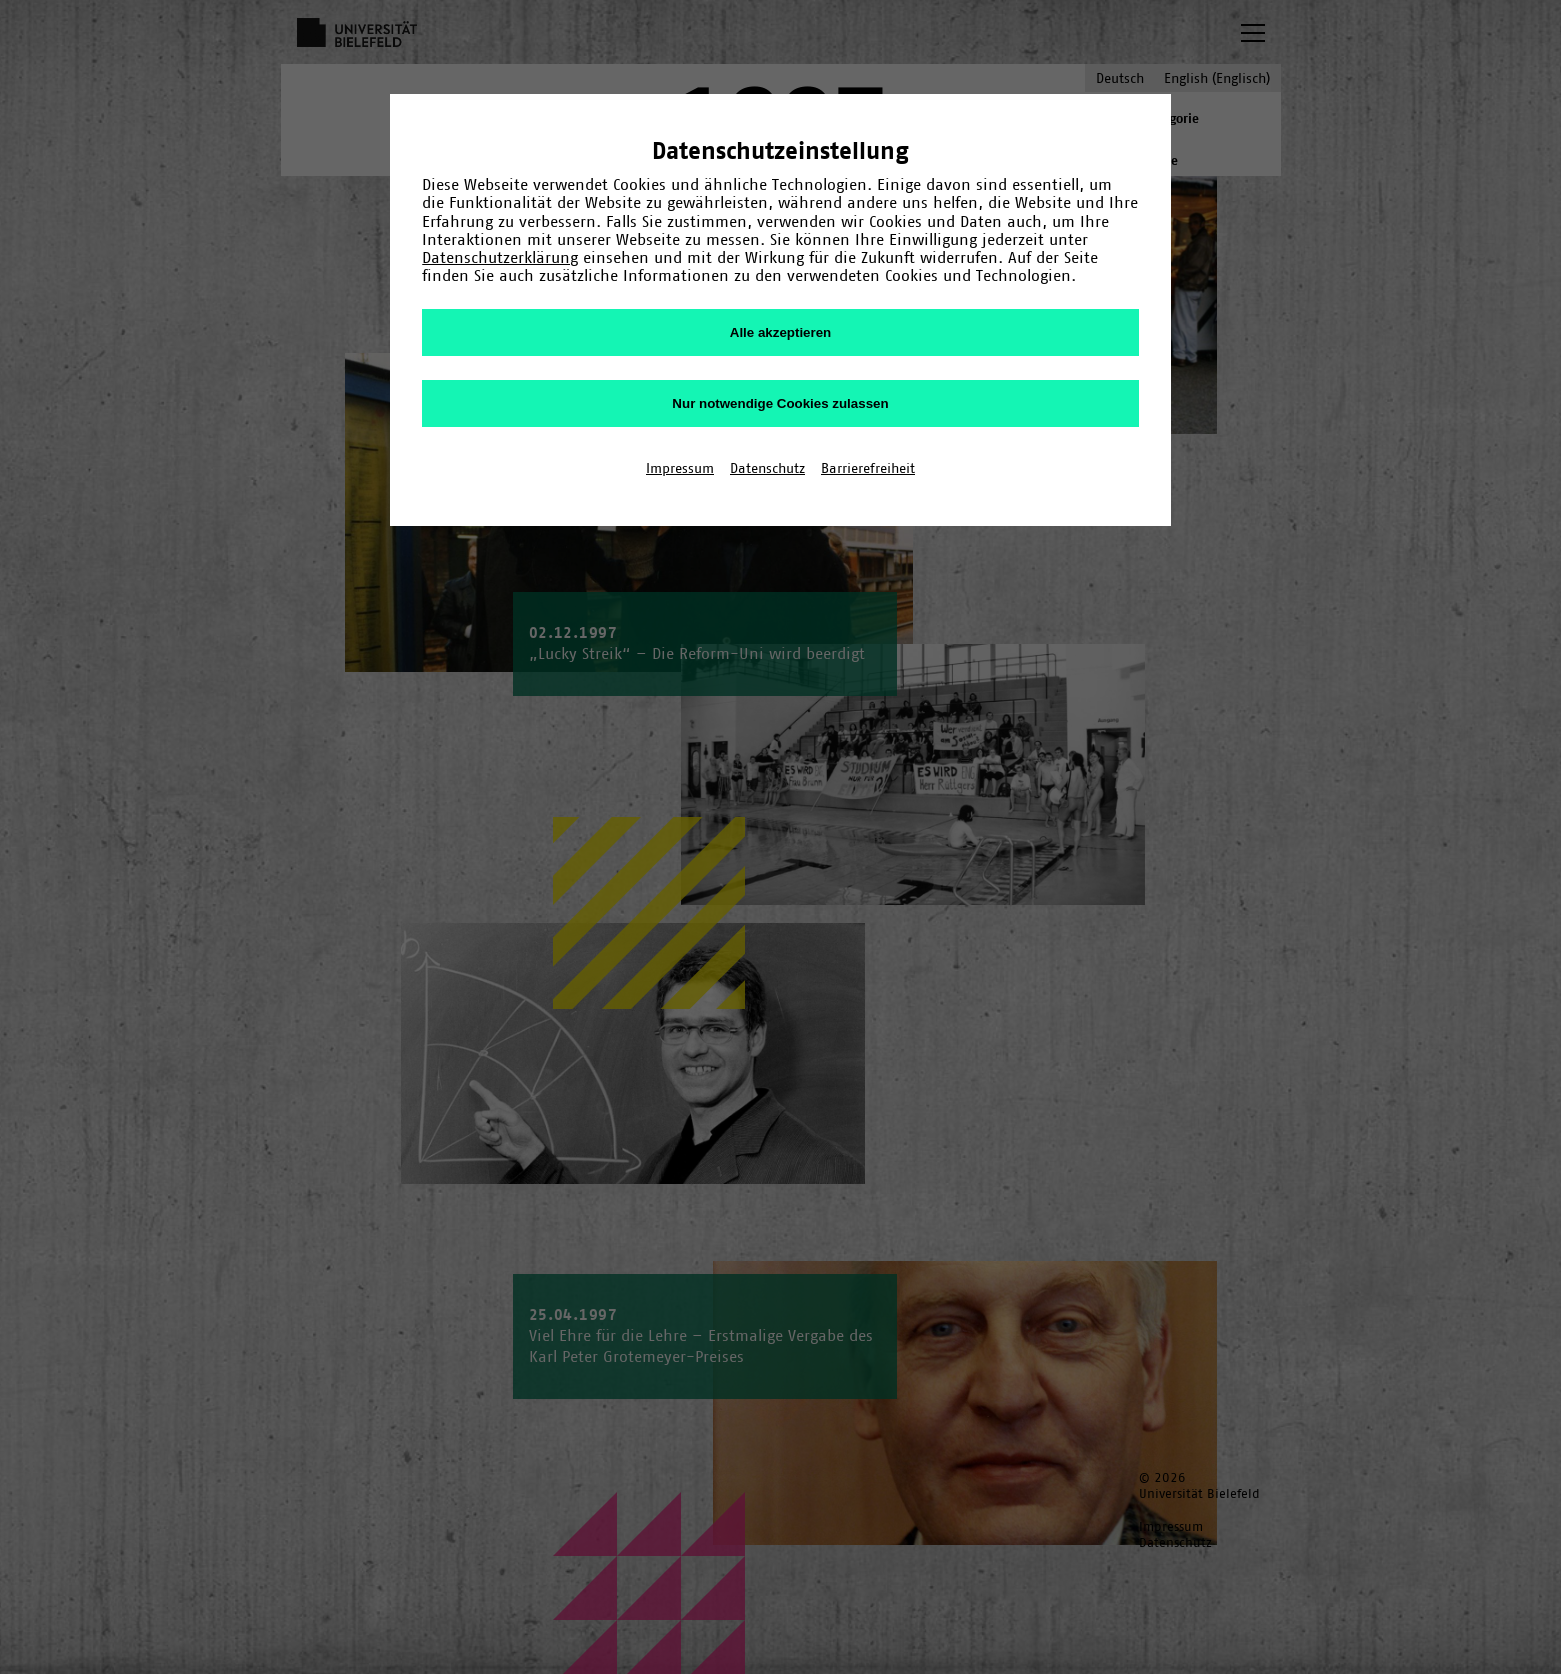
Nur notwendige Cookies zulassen (780, 403)
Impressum (680, 468)
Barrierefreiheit (868, 468)
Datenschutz (767, 468)
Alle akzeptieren (780, 332)
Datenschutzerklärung (500, 257)
